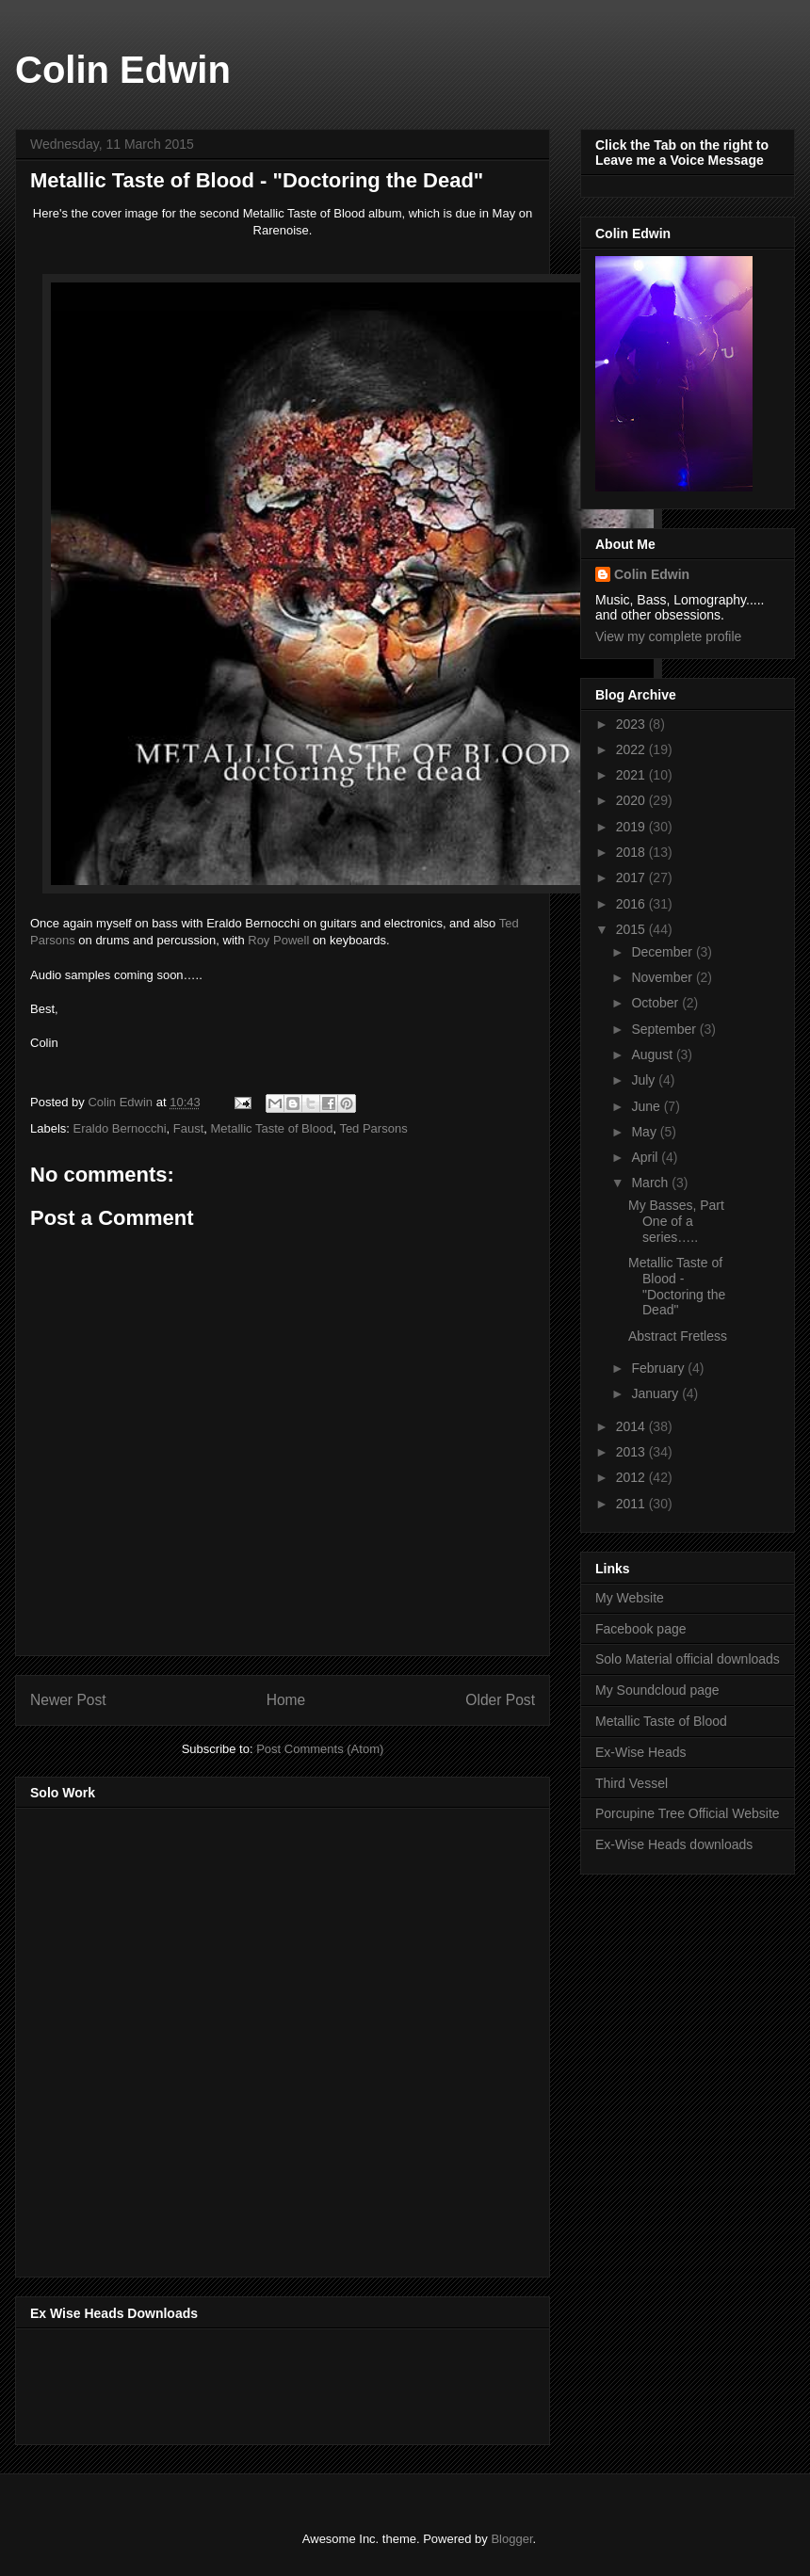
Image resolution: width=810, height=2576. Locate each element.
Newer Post (68, 1700)
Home (286, 1700)
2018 (632, 852)
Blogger (511, 2539)
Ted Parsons (373, 1128)
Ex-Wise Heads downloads (674, 1844)
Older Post (500, 1700)
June (647, 1106)
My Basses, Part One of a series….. (676, 1221)
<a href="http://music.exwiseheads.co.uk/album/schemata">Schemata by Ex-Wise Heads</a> (218, 2383)
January (656, 1393)
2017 (632, 877)
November (663, 977)
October (656, 1002)
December (663, 951)
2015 (632, 929)
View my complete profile (668, 636)
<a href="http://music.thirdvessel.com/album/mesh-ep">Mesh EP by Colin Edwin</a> (195, 2036)
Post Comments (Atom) (319, 1749)
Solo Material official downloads (687, 1658)
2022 (632, 749)
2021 (632, 774)
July (644, 1079)
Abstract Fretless (677, 1336)
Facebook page (641, 1628)
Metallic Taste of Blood (272, 1128)
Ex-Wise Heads (640, 1752)
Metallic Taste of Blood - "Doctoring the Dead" (676, 1286)
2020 (632, 800)
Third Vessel (631, 1783)
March (651, 1182)
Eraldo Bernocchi (120, 1128)
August (653, 1054)
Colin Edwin (123, 69)
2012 (632, 1477)
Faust (188, 1128)
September (665, 1029)
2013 (632, 1451)
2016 (632, 903)
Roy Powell (280, 940)
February (659, 1368)
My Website (629, 1597)
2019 (632, 826)
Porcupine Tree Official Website (687, 1813)
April (646, 1157)
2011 (632, 1503)
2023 (632, 724)
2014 (632, 1426)
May (645, 1131)
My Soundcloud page (657, 1690)
